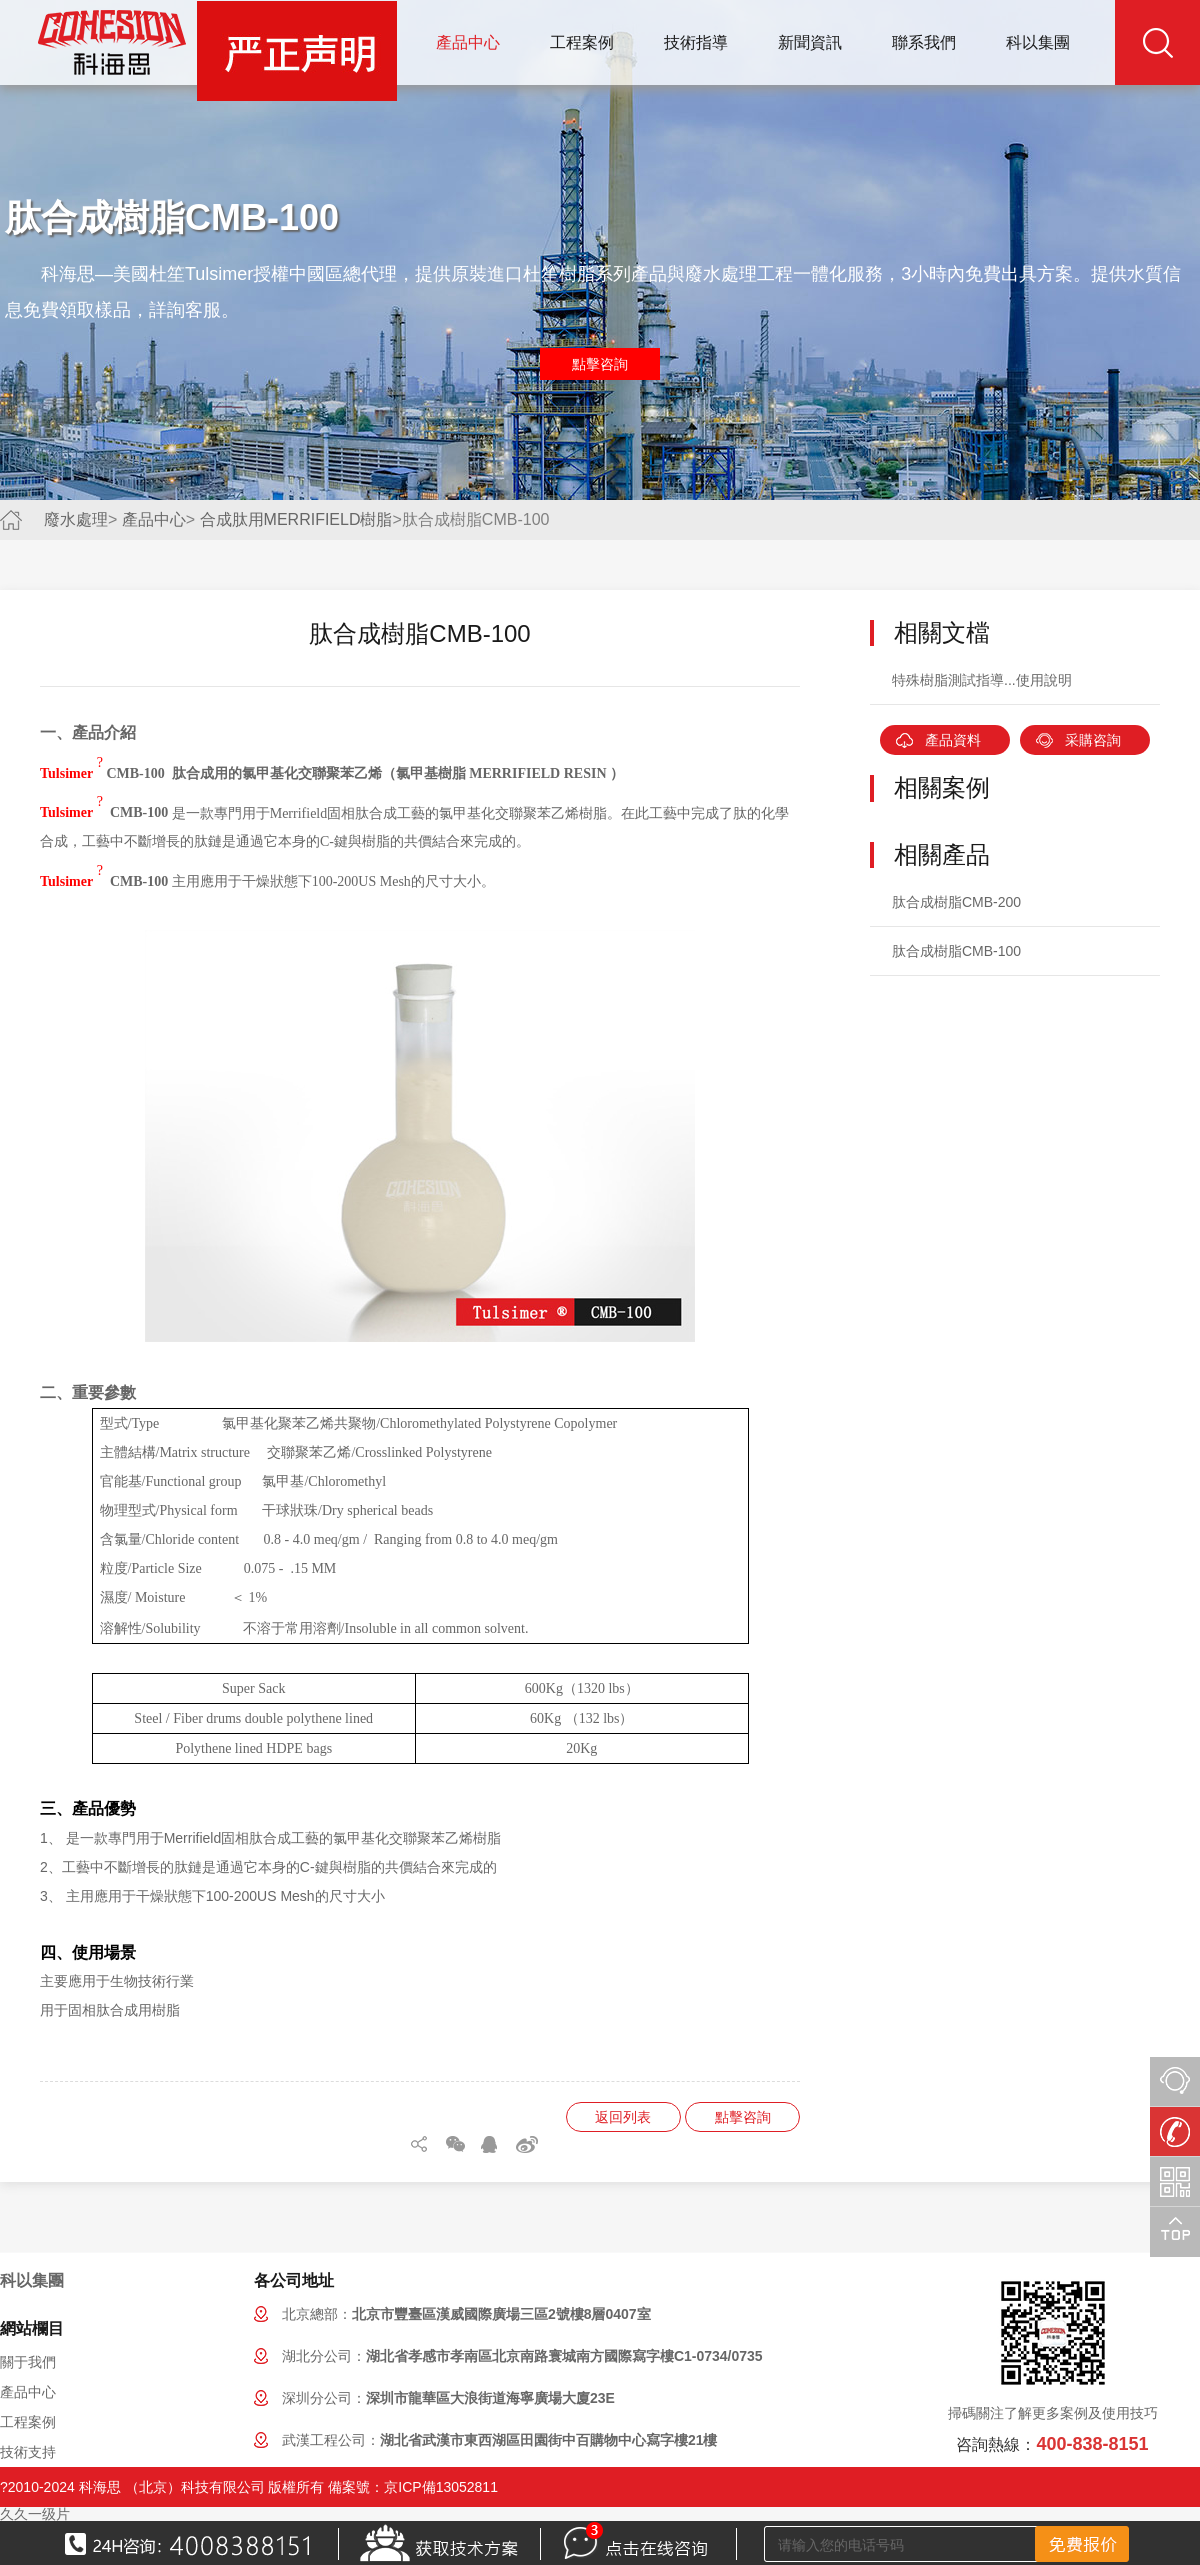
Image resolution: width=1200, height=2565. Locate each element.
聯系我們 (924, 42)
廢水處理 (76, 519)
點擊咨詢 (600, 364)
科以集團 (1038, 42)
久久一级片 (35, 2514)
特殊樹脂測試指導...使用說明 (982, 680)
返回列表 (623, 2117)
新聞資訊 (810, 42)
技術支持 (28, 2452)
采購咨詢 (1093, 740)
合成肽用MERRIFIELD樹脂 (296, 519)
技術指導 (696, 42)
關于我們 (28, 2362)
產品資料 (953, 740)
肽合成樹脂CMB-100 (956, 951)
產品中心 (468, 42)
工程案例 (582, 42)
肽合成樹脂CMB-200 (956, 902)
